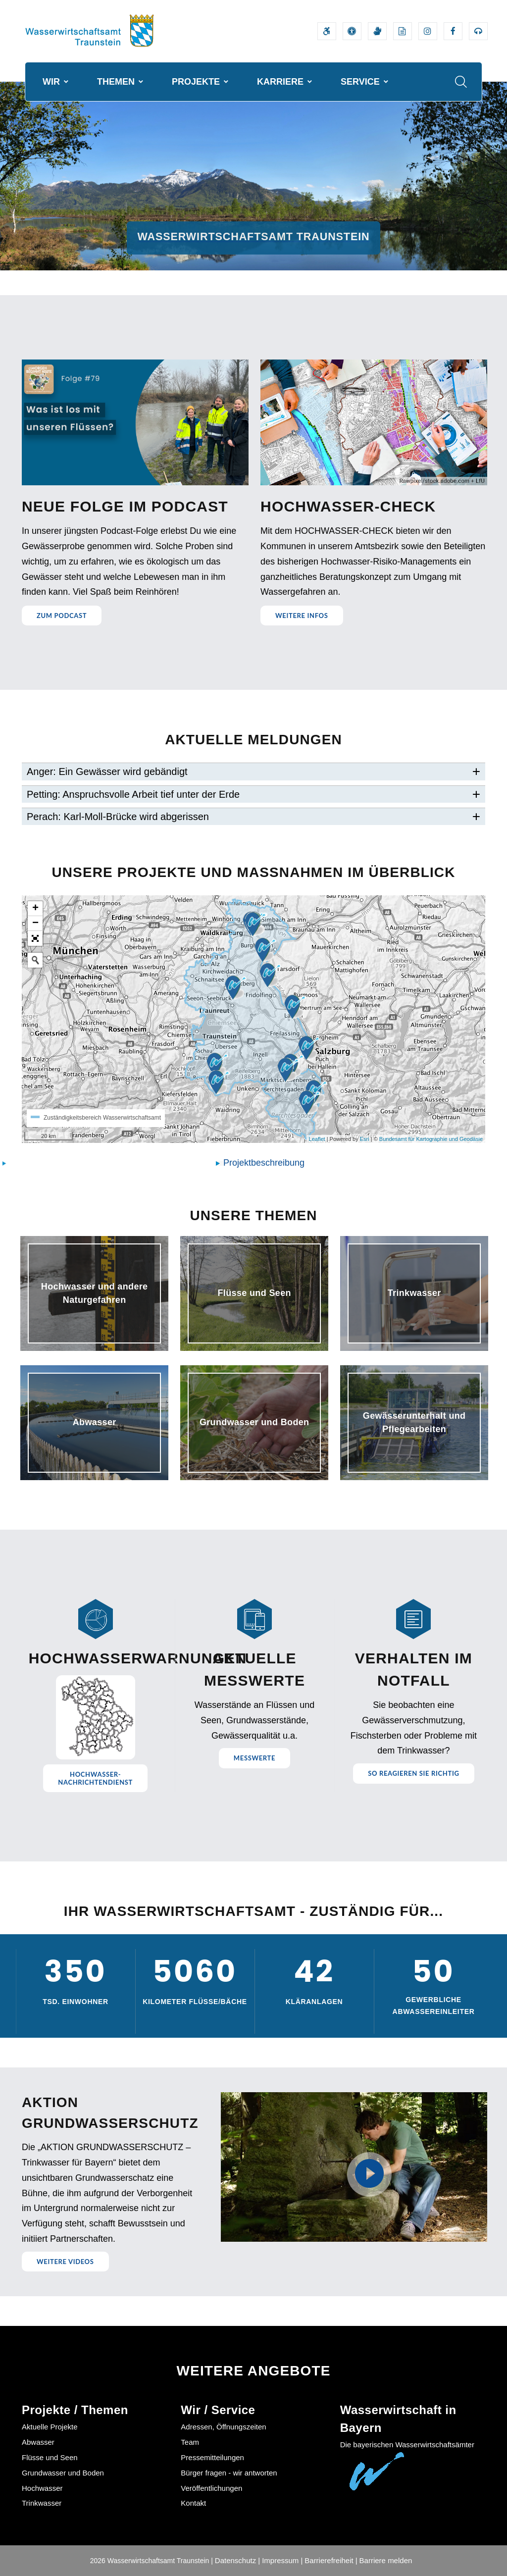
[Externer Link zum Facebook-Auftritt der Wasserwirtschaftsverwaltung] (453, 31)
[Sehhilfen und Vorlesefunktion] (352, 31)
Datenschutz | (237, 2560)
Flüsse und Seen (50, 2457)
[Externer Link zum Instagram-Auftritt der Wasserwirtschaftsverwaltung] (427, 31)
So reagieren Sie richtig (413, 1773)
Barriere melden (385, 2560)
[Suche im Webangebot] (461, 82)
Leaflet (317, 1139)
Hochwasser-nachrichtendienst (95, 1778)
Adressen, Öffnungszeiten (223, 2426)
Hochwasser (42, 2488)
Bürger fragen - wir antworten (229, 2473)
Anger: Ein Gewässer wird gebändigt (107, 771)
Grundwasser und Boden (63, 2473)
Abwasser (38, 2442)
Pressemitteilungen (212, 2457)
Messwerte (254, 1758)
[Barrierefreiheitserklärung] (326, 31)
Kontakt (193, 2503)
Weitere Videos (65, 2262)
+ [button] (35, 908)
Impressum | (282, 2560)
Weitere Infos (301, 615)
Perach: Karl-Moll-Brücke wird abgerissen (118, 816)
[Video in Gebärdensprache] (377, 31)
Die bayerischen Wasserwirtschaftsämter (407, 2444)
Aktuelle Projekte (50, 2426)
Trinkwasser (41, 2503)
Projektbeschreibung (263, 1163)
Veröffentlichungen (211, 2488)
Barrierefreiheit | (330, 2560)
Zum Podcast (62, 615)
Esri (364, 1139)
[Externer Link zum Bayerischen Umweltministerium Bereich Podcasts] (478, 31)
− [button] (35, 923)
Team (190, 2442)
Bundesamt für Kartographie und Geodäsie (431, 1139)
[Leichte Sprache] (402, 31)
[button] (35, 938)
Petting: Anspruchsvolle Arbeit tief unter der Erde (133, 794)
